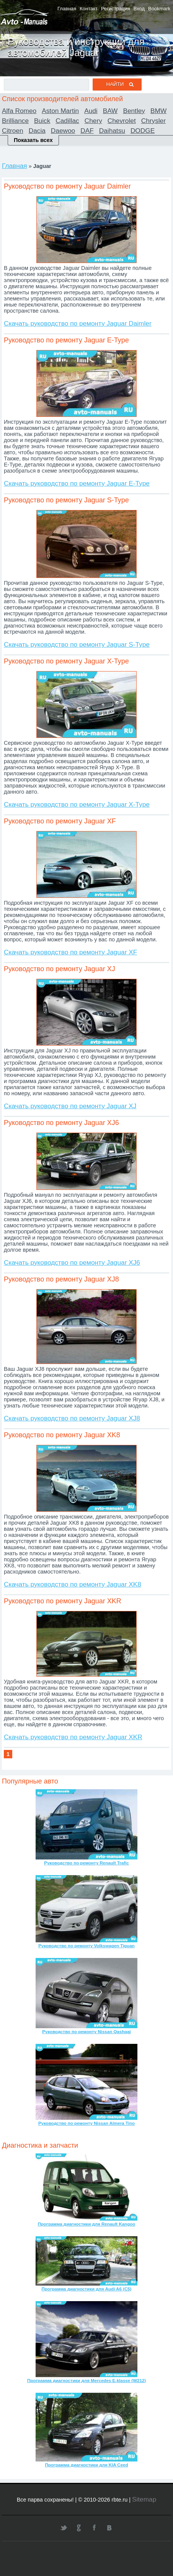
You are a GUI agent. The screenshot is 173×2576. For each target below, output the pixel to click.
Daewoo (63, 130)
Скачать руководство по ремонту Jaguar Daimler (78, 323)
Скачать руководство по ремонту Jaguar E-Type (77, 483)
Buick (42, 120)
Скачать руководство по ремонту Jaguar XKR (73, 1737)
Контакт (89, 8)
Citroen (12, 130)
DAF (87, 130)
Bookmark (159, 8)
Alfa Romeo (19, 111)
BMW (158, 111)
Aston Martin (60, 111)
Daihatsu (112, 130)
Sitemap (144, 2499)
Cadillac (67, 120)
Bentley (134, 111)
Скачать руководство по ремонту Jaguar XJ (70, 1106)
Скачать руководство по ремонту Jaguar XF (70, 952)
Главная (66, 8)
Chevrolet (122, 120)
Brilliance (15, 120)
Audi (91, 111)
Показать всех (33, 140)
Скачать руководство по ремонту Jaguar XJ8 (72, 1418)
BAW (110, 111)
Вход (139, 8)
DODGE (143, 130)
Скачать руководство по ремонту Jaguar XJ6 (72, 1262)
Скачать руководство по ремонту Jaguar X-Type (77, 804)
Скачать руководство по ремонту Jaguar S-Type (77, 644)
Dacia (37, 130)
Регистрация (115, 8)
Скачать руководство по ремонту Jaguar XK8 (72, 1584)
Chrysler (153, 120)
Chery (93, 120)
